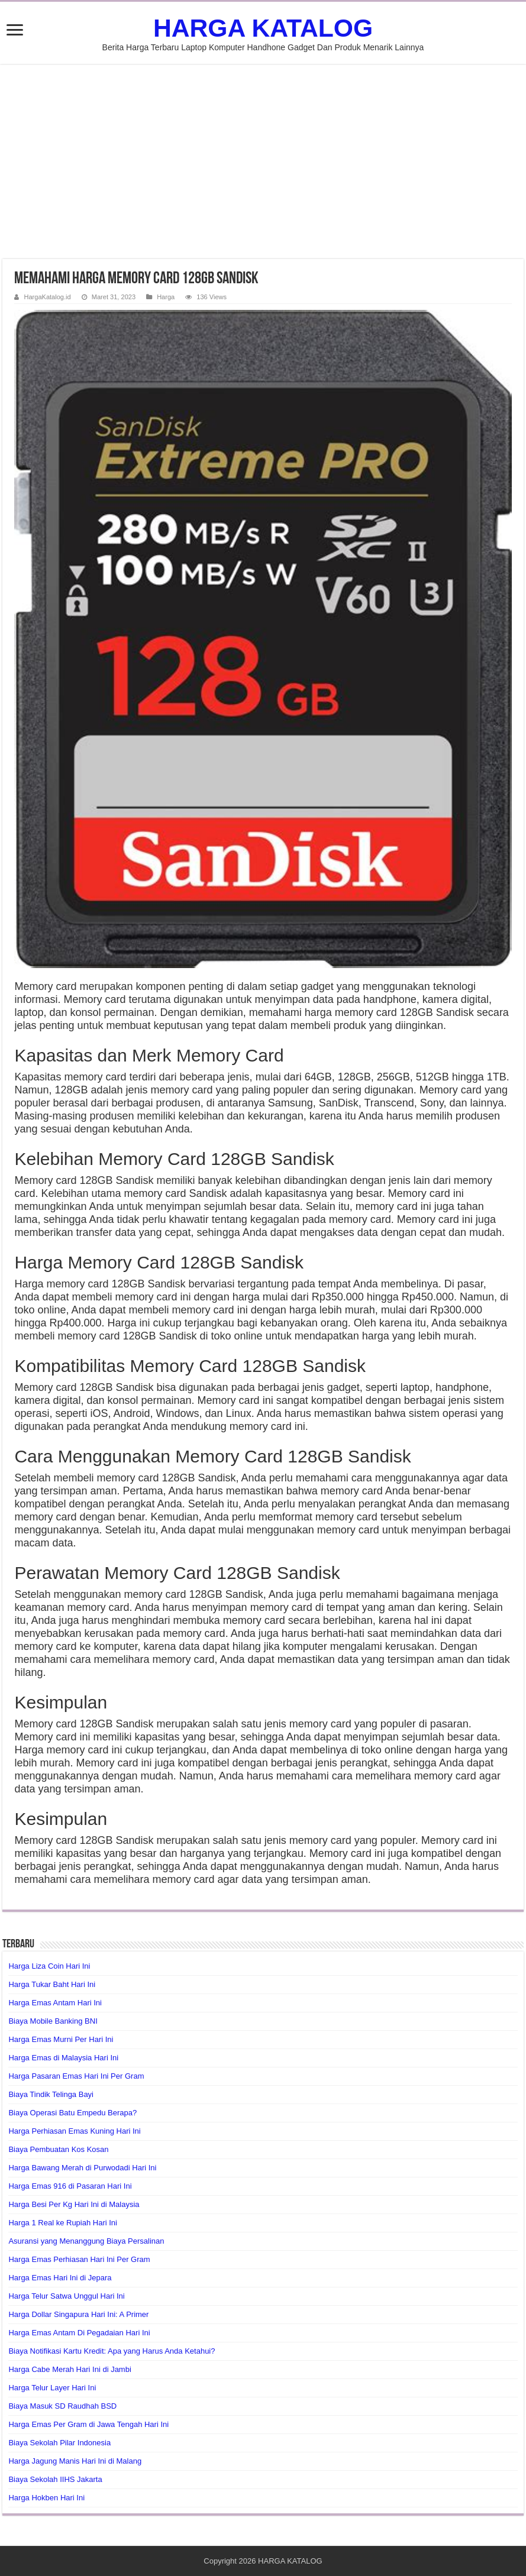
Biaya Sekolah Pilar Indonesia (59, 2442)
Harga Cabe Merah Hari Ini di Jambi (69, 2369)
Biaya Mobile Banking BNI (52, 2021)
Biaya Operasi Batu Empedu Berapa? (72, 2112)
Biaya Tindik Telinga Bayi (50, 2094)
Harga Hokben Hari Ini (46, 2497)
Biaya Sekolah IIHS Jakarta (55, 2479)
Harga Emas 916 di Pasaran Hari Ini (69, 2186)
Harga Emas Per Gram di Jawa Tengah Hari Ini (88, 2424)
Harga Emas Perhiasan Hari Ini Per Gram (79, 2259)
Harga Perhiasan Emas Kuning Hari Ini (74, 2131)
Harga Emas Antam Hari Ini (55, 2002)
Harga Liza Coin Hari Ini (49, 1966)
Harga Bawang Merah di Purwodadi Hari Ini (82, 2167)
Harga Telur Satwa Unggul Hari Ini (66, 2296)
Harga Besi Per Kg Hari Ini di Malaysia (73, 2204)
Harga (166, 296)
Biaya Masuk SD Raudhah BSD (62, 2406)
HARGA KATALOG (263, 28)
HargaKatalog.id (47, 296)
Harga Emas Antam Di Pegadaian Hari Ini (79, 2332)
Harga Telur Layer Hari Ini (52, 2387)
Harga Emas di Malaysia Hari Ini (63, 2057)
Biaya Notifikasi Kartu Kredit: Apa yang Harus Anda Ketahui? (111, 2351)
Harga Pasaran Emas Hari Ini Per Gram (76, 2076)
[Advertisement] (263, 161)
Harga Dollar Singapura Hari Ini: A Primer (78, 2314)
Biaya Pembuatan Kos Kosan (58, 2149)
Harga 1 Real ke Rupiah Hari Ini (62, 2222)
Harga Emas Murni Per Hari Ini (60, 2039)
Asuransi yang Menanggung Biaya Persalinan (86, 2241)
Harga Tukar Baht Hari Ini (51, 1984)
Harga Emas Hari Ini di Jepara (59, 2277)
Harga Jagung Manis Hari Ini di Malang (74, 2461)
